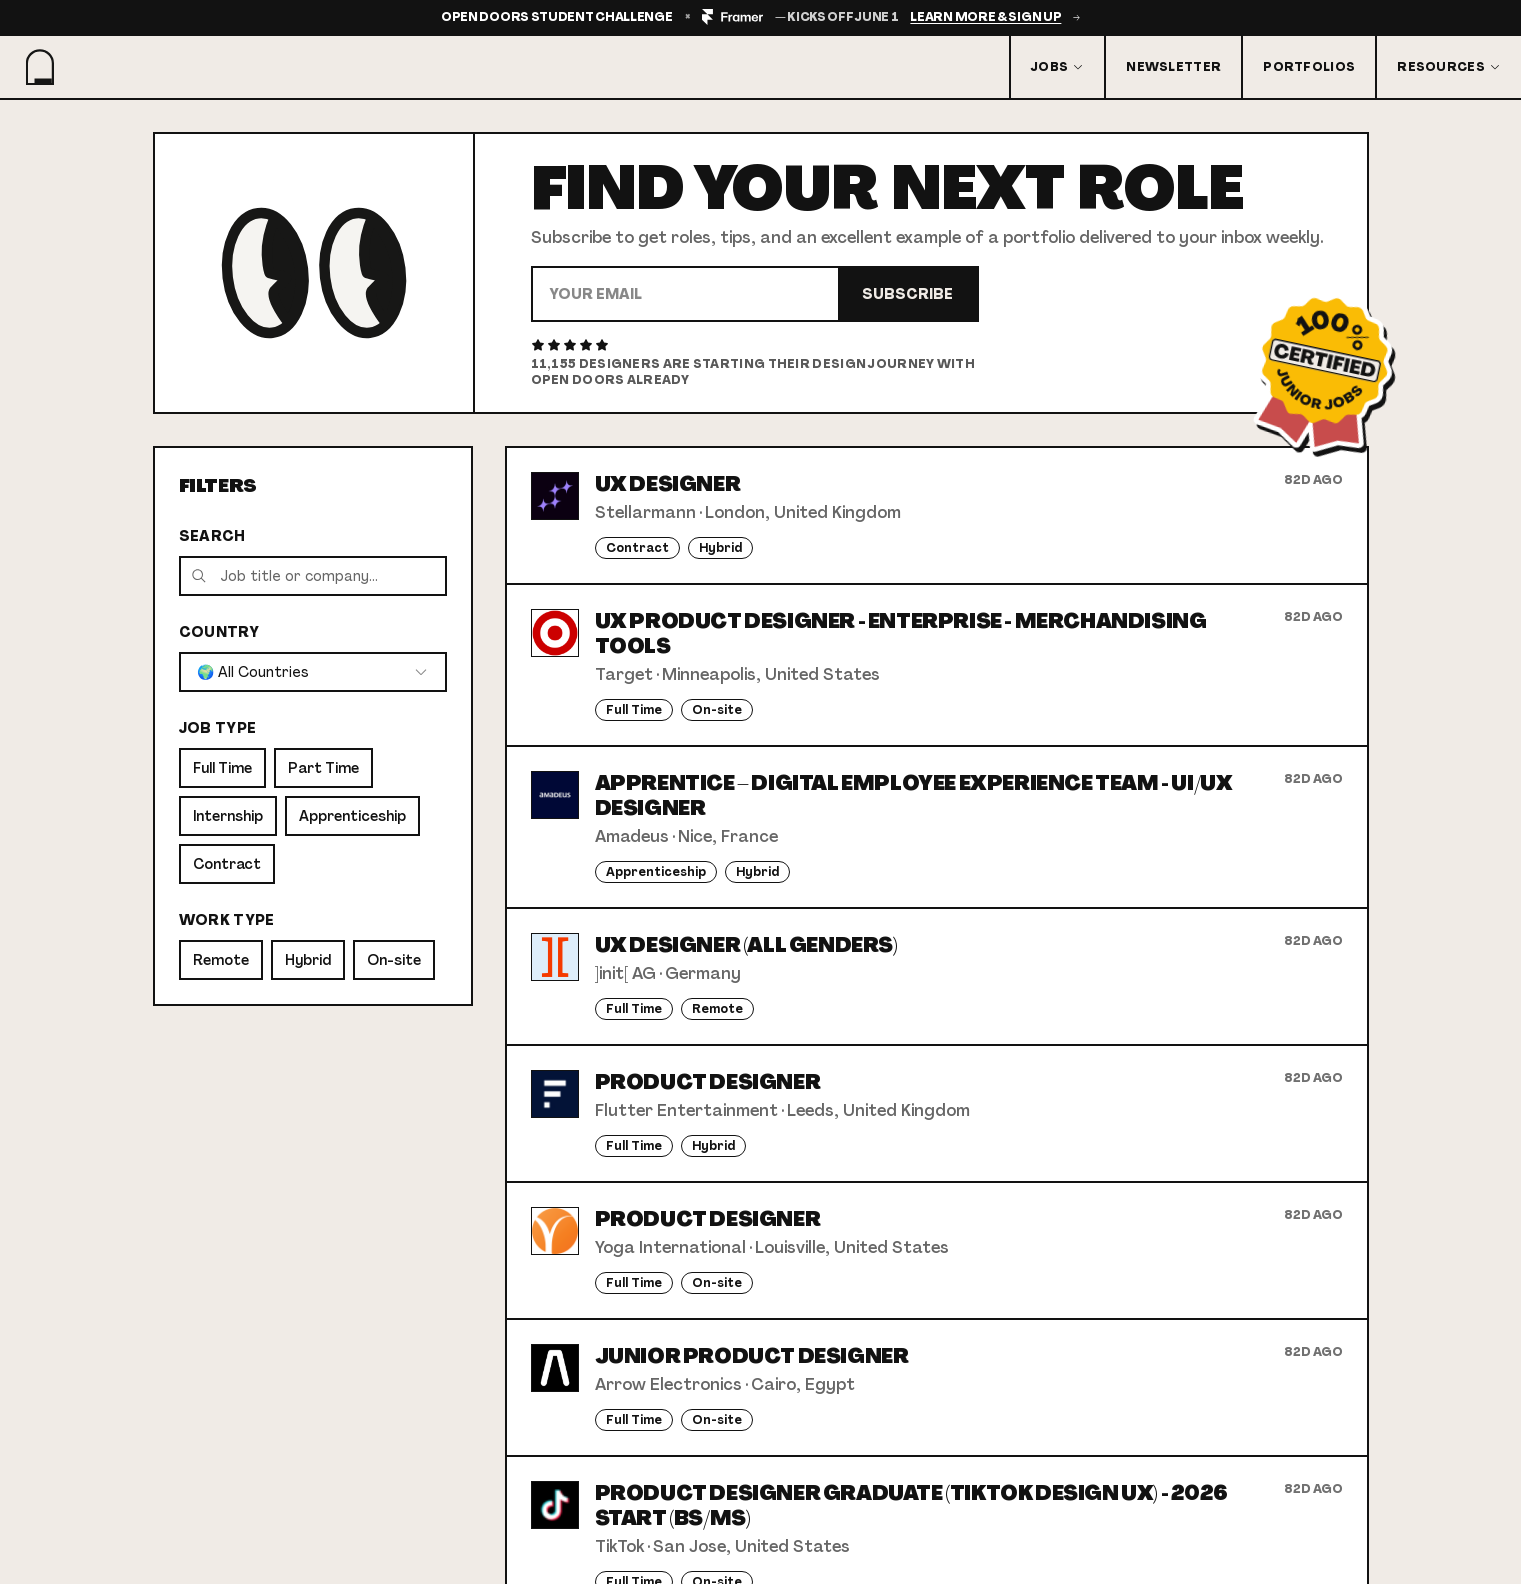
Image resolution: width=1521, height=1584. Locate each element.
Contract (227, 864)
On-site (394, 960)
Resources (1449, 67)
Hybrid (308, 960)
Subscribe (907, 294)
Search (212, 536)
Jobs (1057, 67)
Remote (221, 960)
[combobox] (313, 672)
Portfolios (1309, 67)
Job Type (218, 728)
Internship (228, 816)
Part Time (323, 768)
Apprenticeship (352, 816)
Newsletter (1173, 67)
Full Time (222, 768)
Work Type (227, 920)
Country (219, 632)
